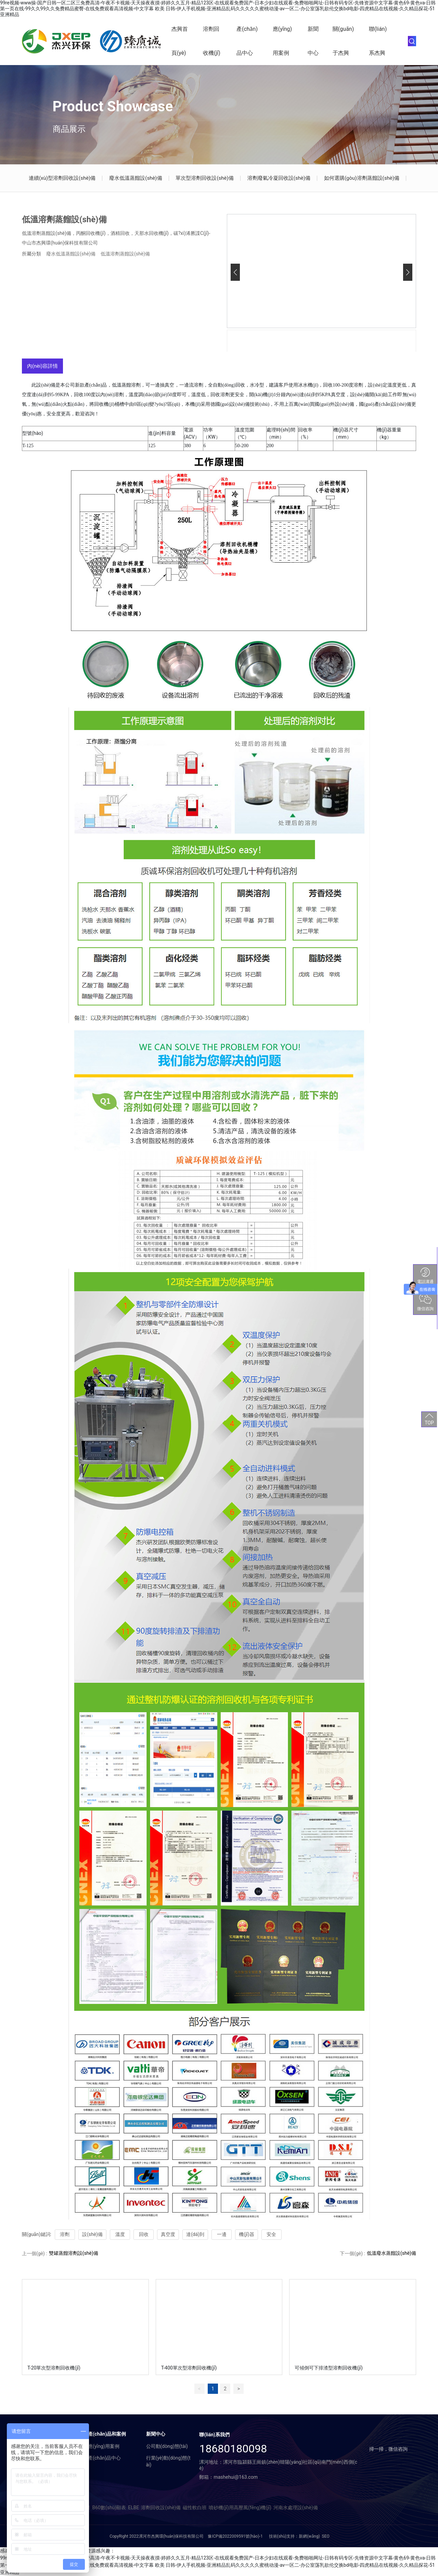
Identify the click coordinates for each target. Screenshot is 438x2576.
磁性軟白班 (195, 2507)
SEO (326, 2536)
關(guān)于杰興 (343, 41)
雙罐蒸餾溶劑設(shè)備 (73, 2253)
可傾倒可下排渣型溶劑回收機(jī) (328, 2368)
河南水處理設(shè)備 (295, 2507)
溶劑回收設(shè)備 (161, 2507)
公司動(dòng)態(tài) (167, 2446)
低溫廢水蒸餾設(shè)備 (391, 2253)
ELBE (133, 2507)
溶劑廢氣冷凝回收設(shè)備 (278, 178)
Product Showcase (113, 106)
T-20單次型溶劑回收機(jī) (53, 2368)
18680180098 (233, 2448)
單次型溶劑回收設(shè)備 (204, 178)
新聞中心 (313, 41)
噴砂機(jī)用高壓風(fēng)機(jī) (240, 2507)
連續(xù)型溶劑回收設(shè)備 (62, 178)
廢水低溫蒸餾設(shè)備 (135, 178)
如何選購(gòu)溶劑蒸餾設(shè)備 (361, 178)
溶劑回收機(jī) (211, 41)
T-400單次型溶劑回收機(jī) (189, 2368)
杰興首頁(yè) (179, 41)
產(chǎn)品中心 (247, 41)
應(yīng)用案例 (282, 41)
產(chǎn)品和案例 (107, 2434)
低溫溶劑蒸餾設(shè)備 (125, 253)
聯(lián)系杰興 (378, 41)
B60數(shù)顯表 (109, 2507)
